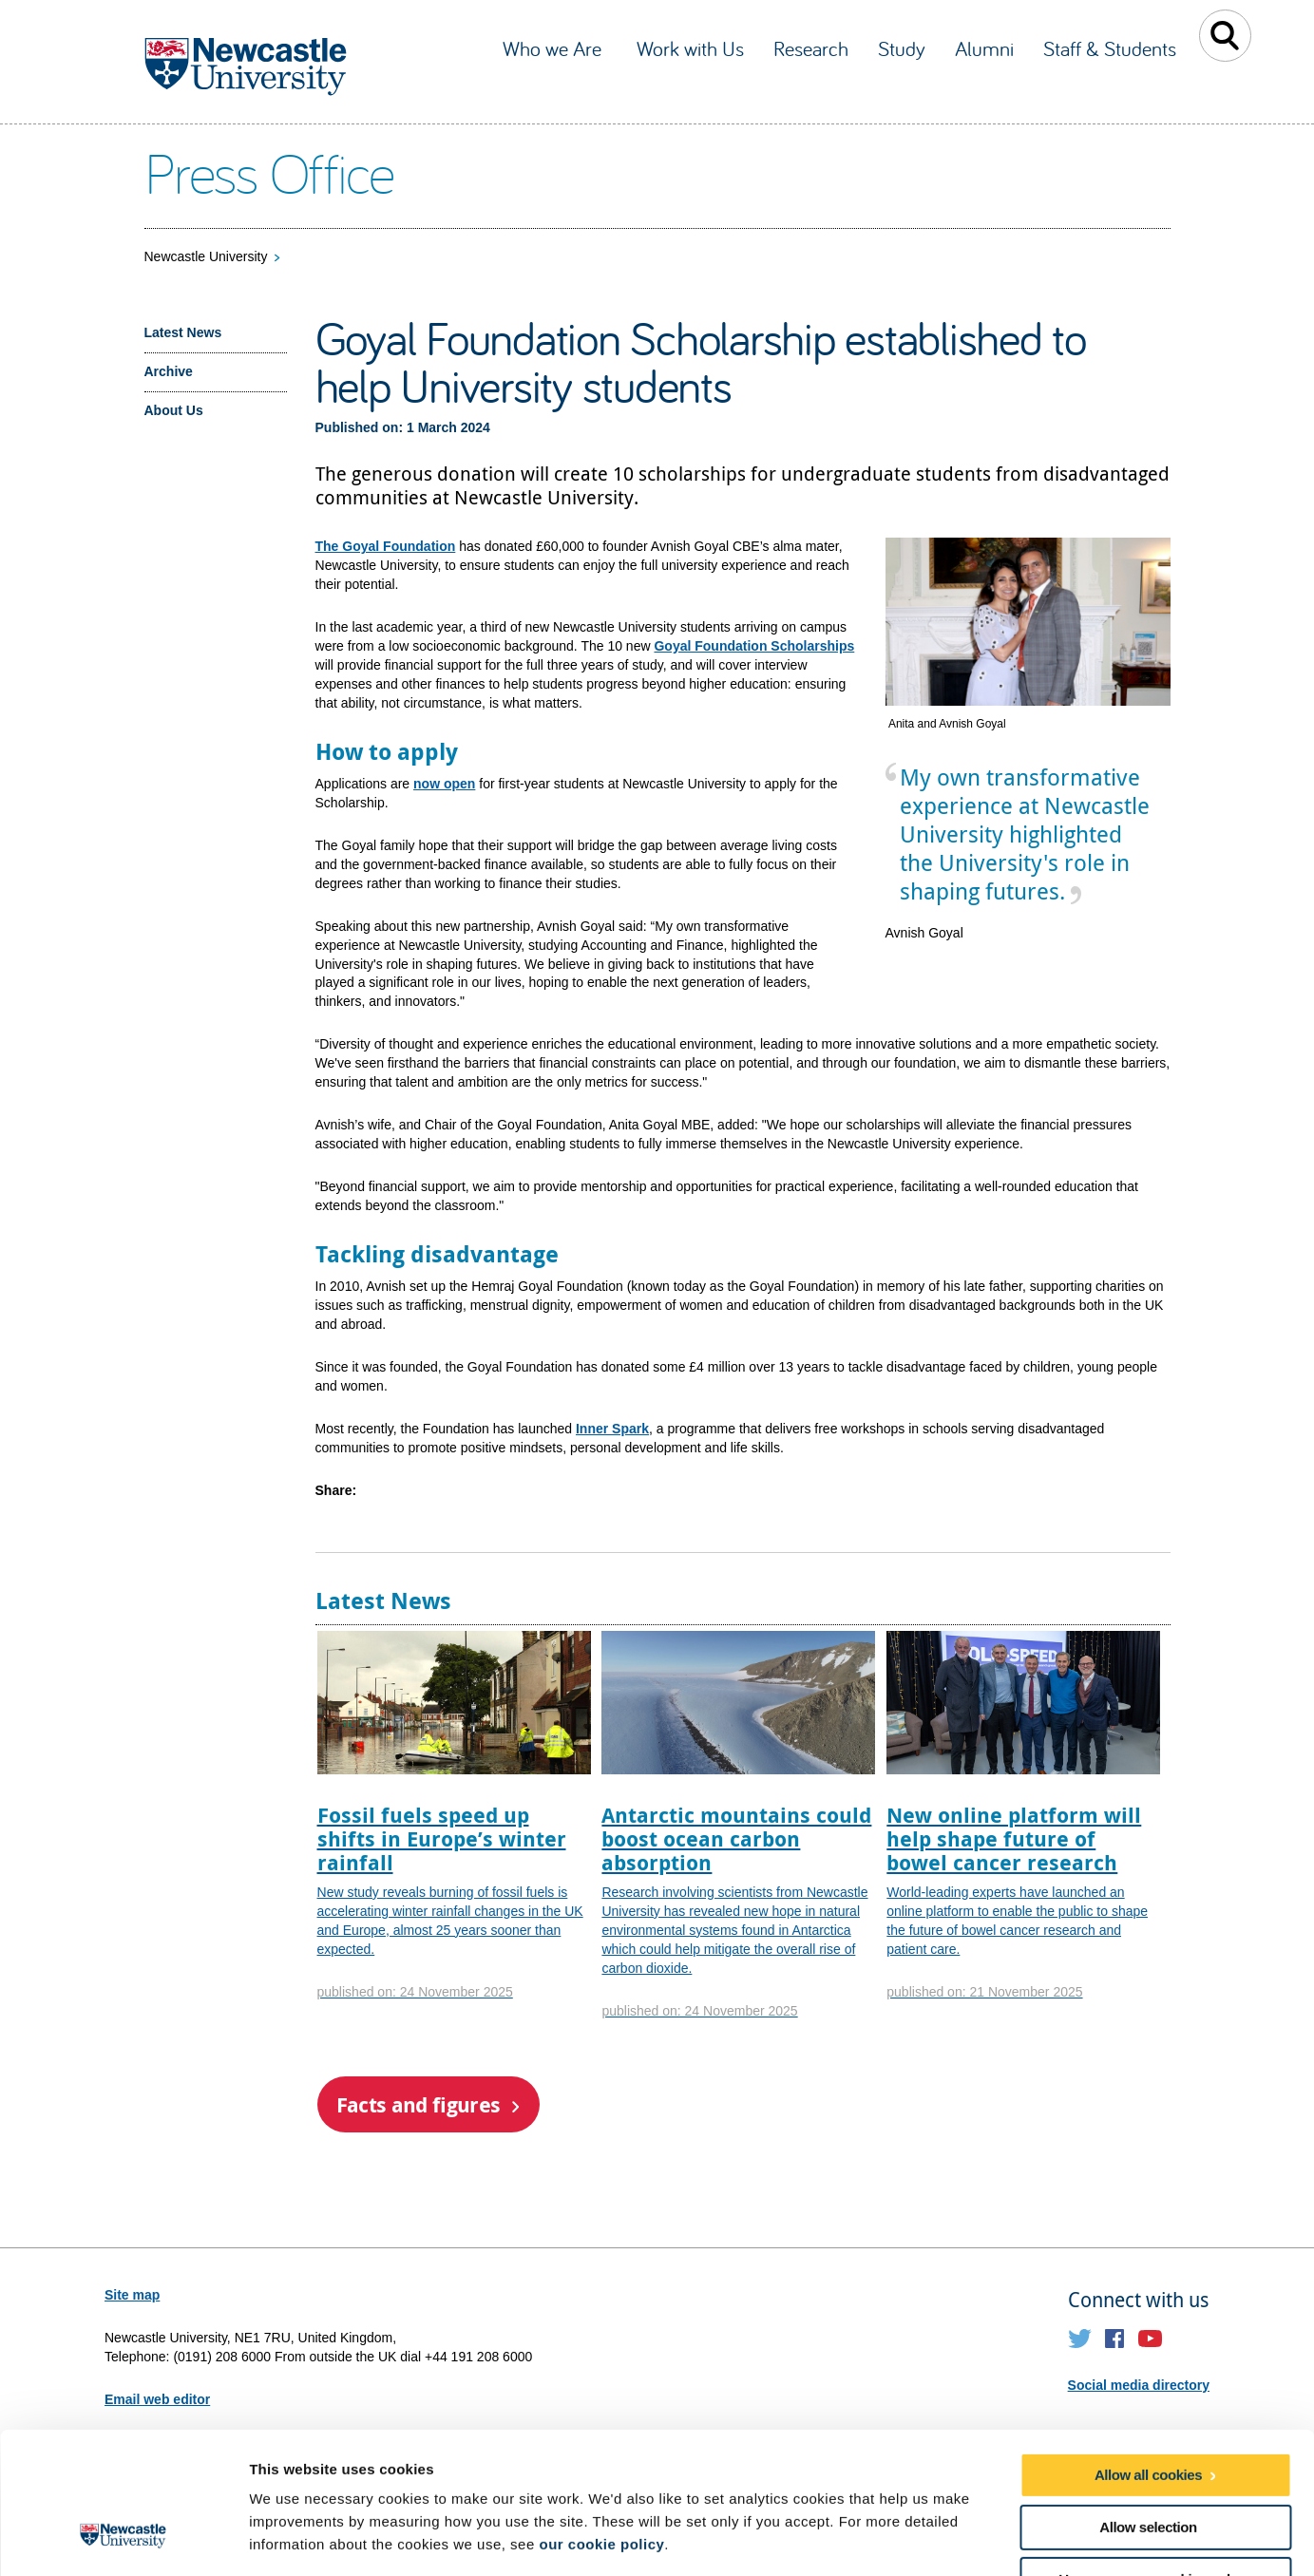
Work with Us (690, 48)
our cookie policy (601, 2421)
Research (810, 48)
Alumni (984, 48)
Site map (132, 2294)
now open (444, 783)
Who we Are (555, 48)
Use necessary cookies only (1147, 2456)
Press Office (269, 172)
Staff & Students (1109, 48)
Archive (168, 371)
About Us (173, 410)
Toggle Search (1225, 35)
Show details (997, 2538)
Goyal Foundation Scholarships (754, 645)
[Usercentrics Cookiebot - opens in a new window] (123, 2539)
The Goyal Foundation (385, 546)
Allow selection (1147, 2404)
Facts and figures (418, 2104)
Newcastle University (206, 256)
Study (901, 48)
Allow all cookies (1148, 2351)
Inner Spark (612, 1428)
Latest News (183, 332)
